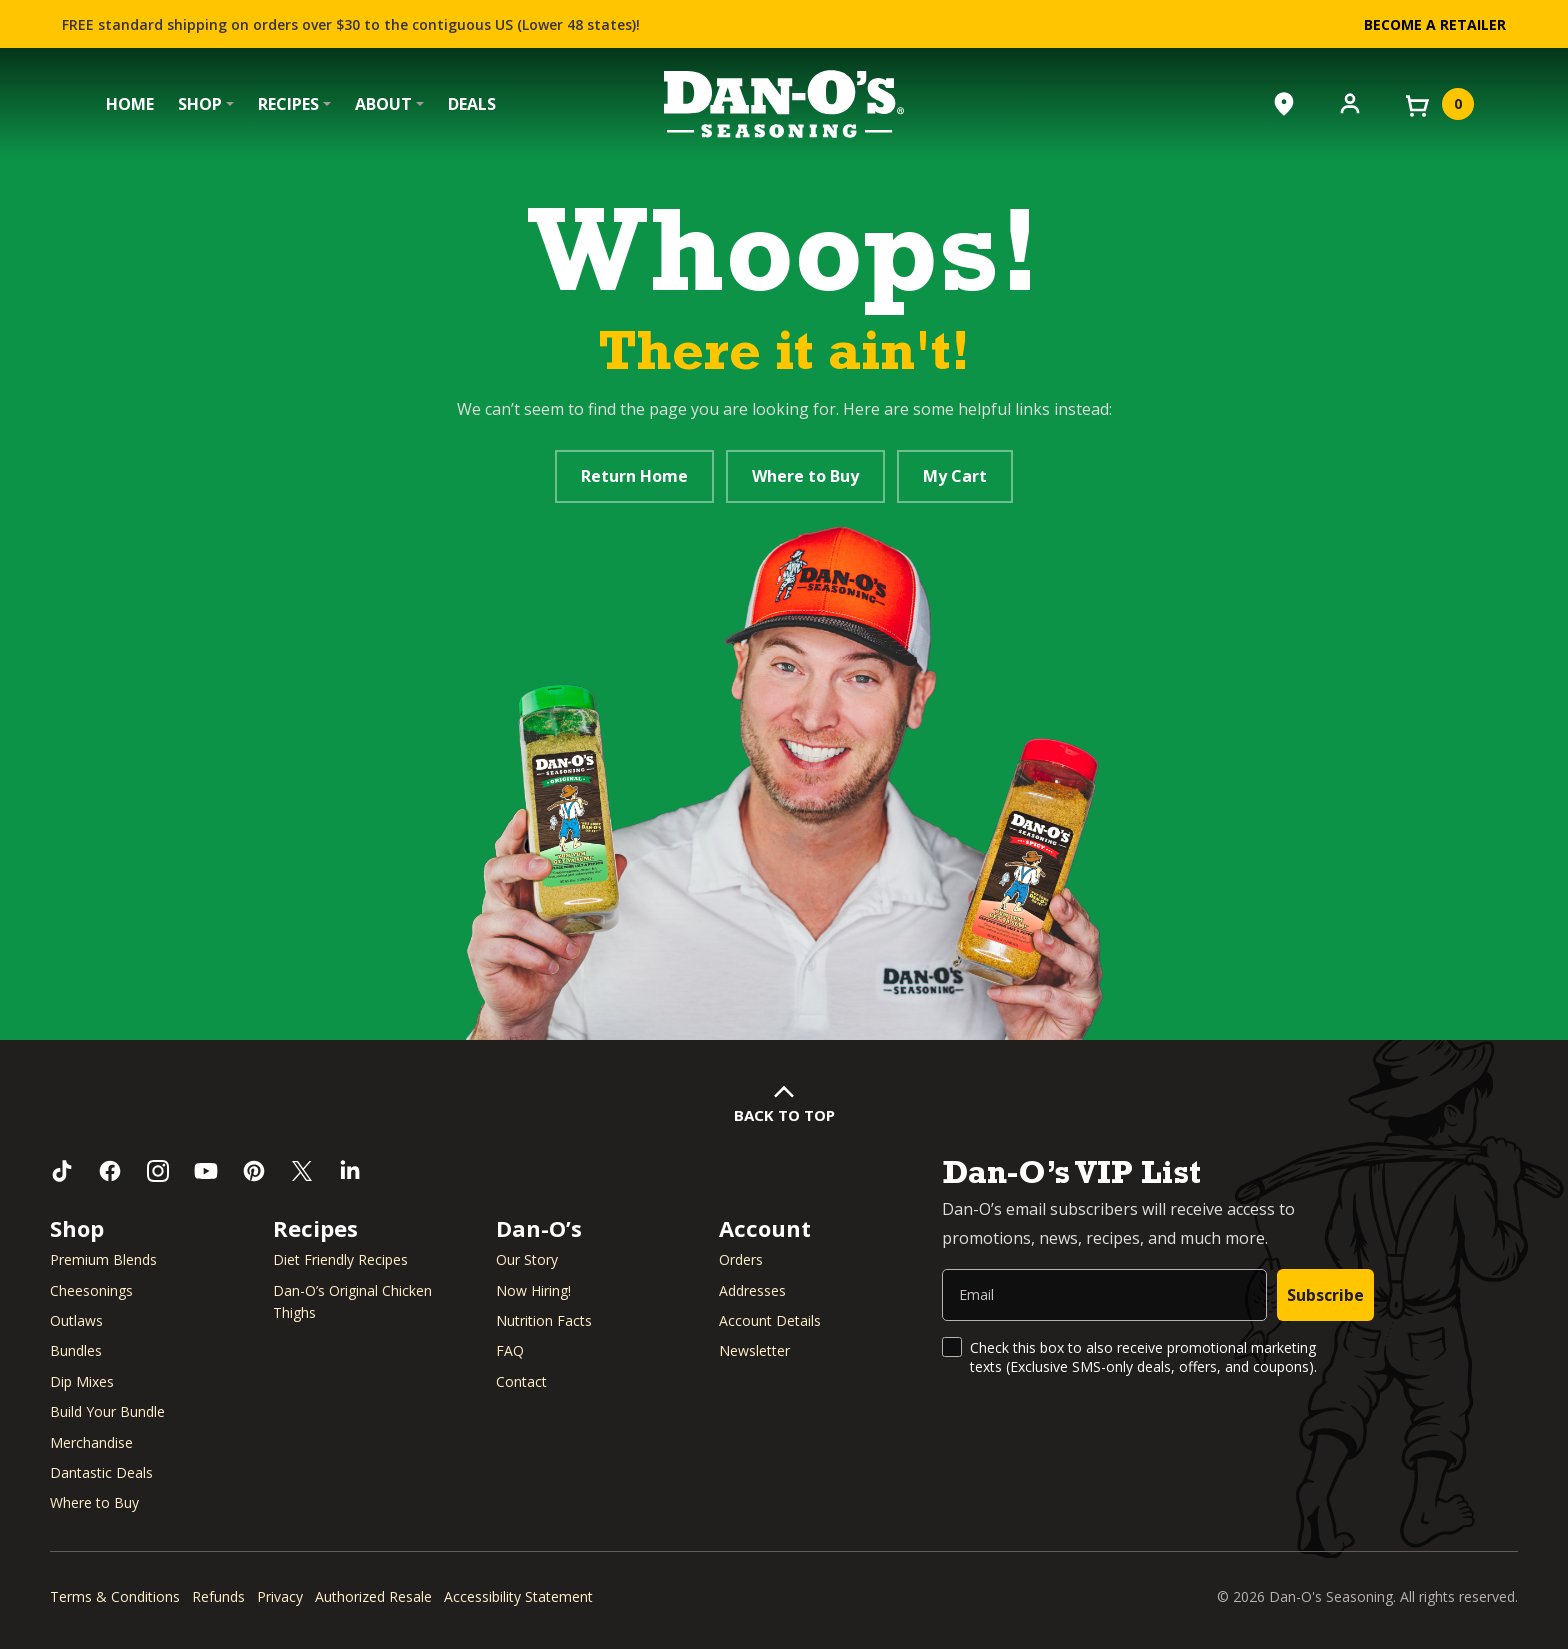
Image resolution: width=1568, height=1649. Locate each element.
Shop (200, 104)
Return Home (634, 476)
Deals (472, 104)
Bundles (76, 1350)
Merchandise (91, 1442)
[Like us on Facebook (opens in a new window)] (110, 1171)
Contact (521, 1381)
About (383, 104)
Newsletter (754, 1350)
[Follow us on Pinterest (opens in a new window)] (254, 1171)
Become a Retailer (1435, 24)
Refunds (218, 1596)
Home (130, 104)
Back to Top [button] (784, 1115)
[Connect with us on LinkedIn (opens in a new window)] (350, 1171)
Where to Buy (805, 476)
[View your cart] (1438, 104)
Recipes (288, 104)
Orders (741, 1259)
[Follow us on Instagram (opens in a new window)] (158, 1171)
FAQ (510, 1350)
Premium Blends (103, 1259)
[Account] (1350, 102)
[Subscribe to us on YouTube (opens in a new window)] (206, 1171)
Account (765, 1228)
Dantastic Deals (101, 1472)
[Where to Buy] (1284, 104)
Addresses (752, 1290)
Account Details (770, 1320)
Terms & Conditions (115, 1596)
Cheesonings (91, 1290)
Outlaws (76, 1320)
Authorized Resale (373, 1596)
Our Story (527, 1259)
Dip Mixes (82, 1381)
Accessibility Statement (518, 1596)
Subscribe (1325, 1295)
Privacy (280, 1596)
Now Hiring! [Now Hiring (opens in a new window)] (533, 1290)
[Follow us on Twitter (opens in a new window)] (302, 1171)
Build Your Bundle (107, 1411)
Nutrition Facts (544, 1320)
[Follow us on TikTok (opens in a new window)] (62, 1171)
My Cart (955, 476)
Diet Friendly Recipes (340, 1259)
